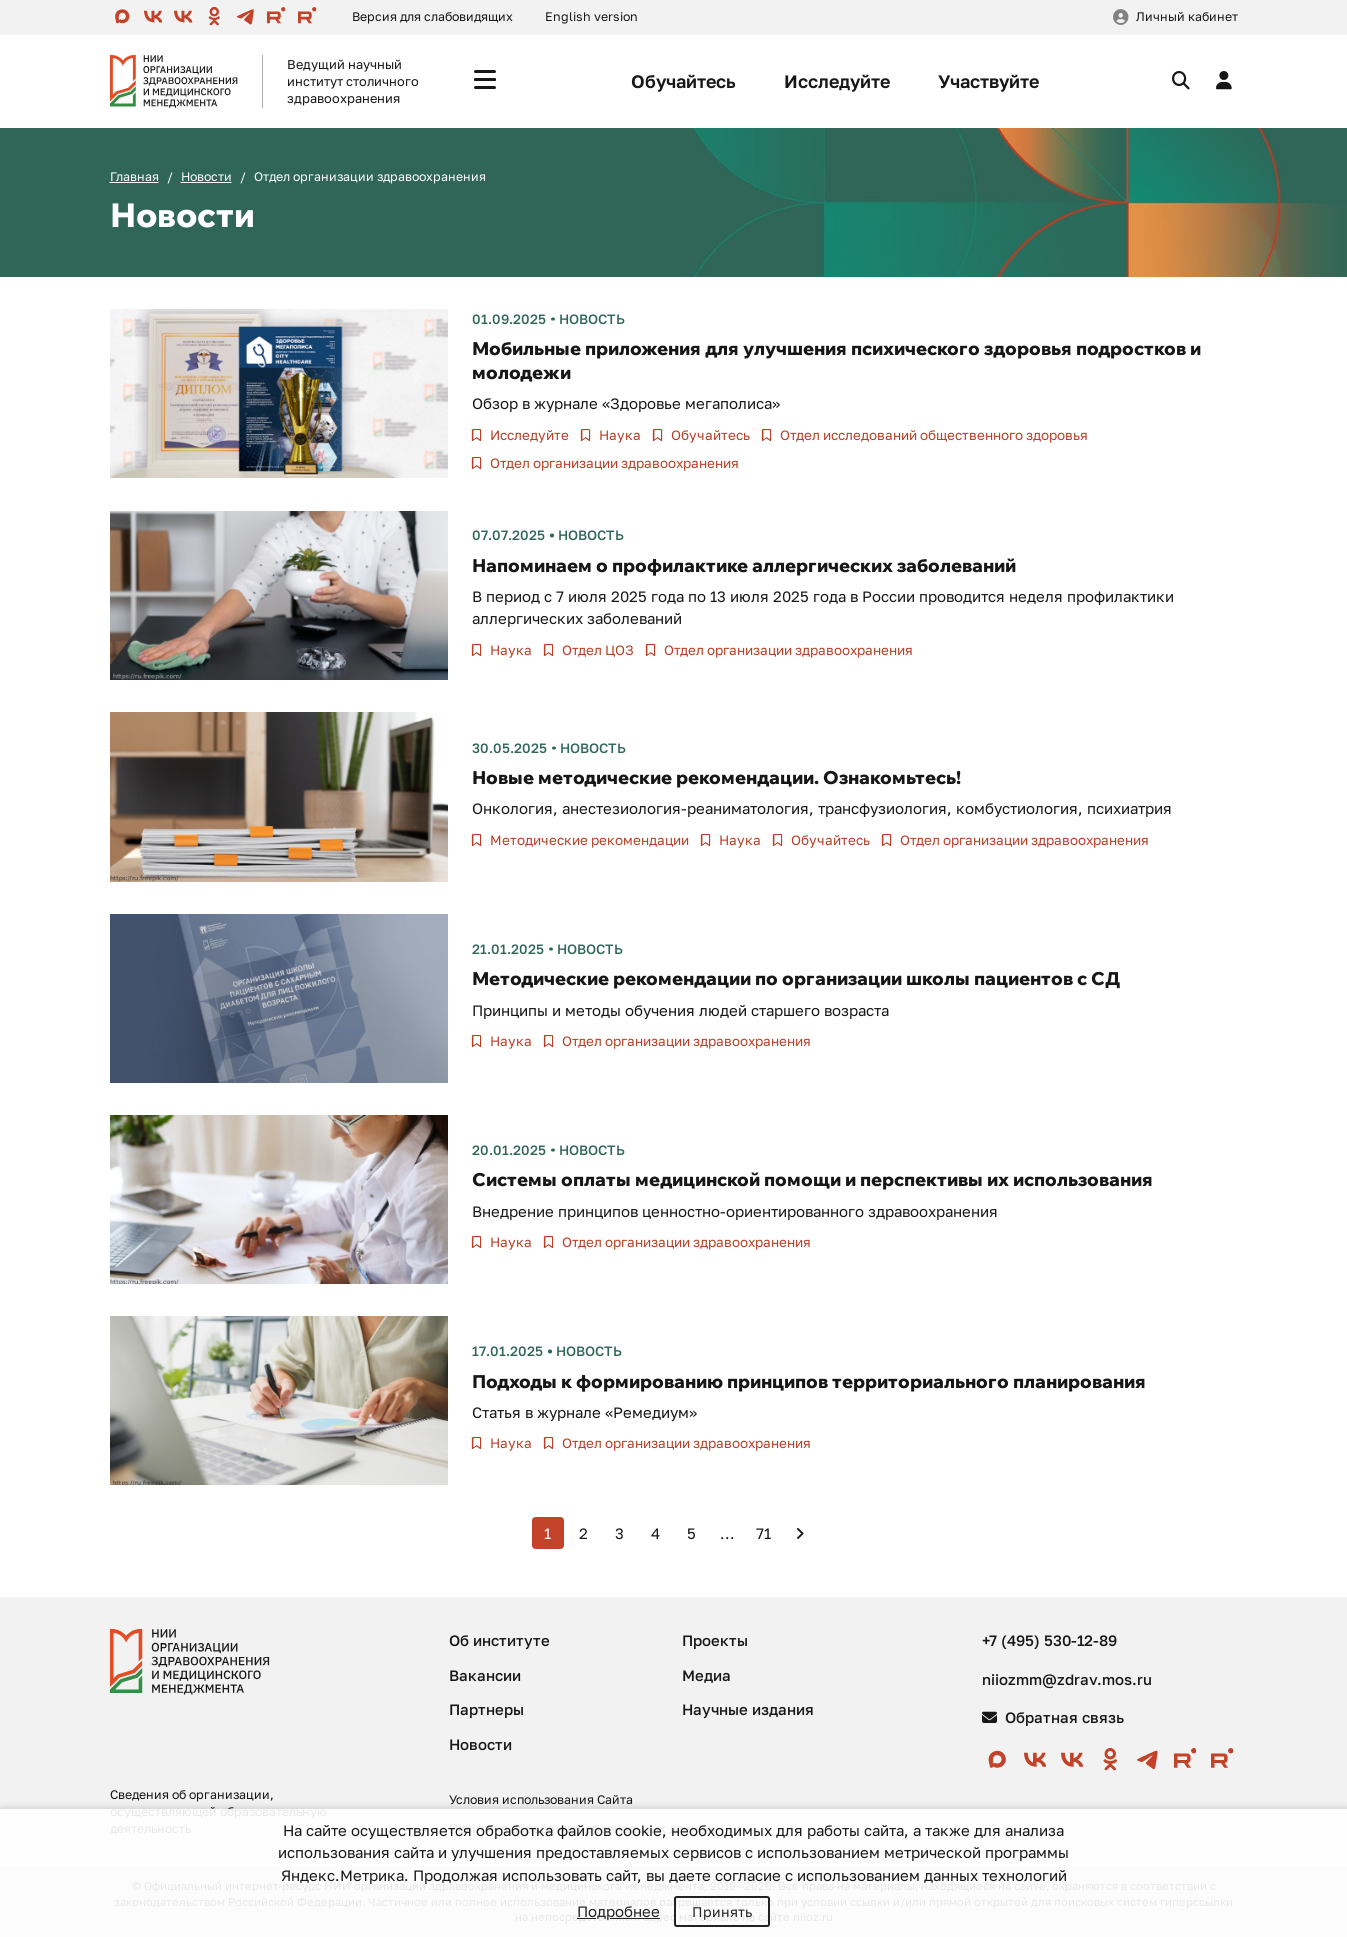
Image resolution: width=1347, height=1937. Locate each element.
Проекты (715, 1640)
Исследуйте (837, 81)
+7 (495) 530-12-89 (1049, 1640)
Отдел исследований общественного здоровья (932, 435)
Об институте (499, 1640)
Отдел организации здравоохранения (613, 463)
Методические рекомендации (588, 840)
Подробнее (618, 1911)
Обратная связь (1053, 1717)
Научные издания (748, 1709)
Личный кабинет (1187, 16)
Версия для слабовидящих (432, 16)
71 (763, 1533)
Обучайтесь (683, 81)
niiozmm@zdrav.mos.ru (1067, 1679)
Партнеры (486, 1709)
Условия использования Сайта (541, 1799)
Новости (206, 176)
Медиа (706, 1675)
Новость (592, 319)
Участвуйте (988, 81)
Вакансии (485, 1675)
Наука (618, 435)
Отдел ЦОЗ (596, 650)
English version (591, 16)
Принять (722, 1911)
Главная (134, 176)
